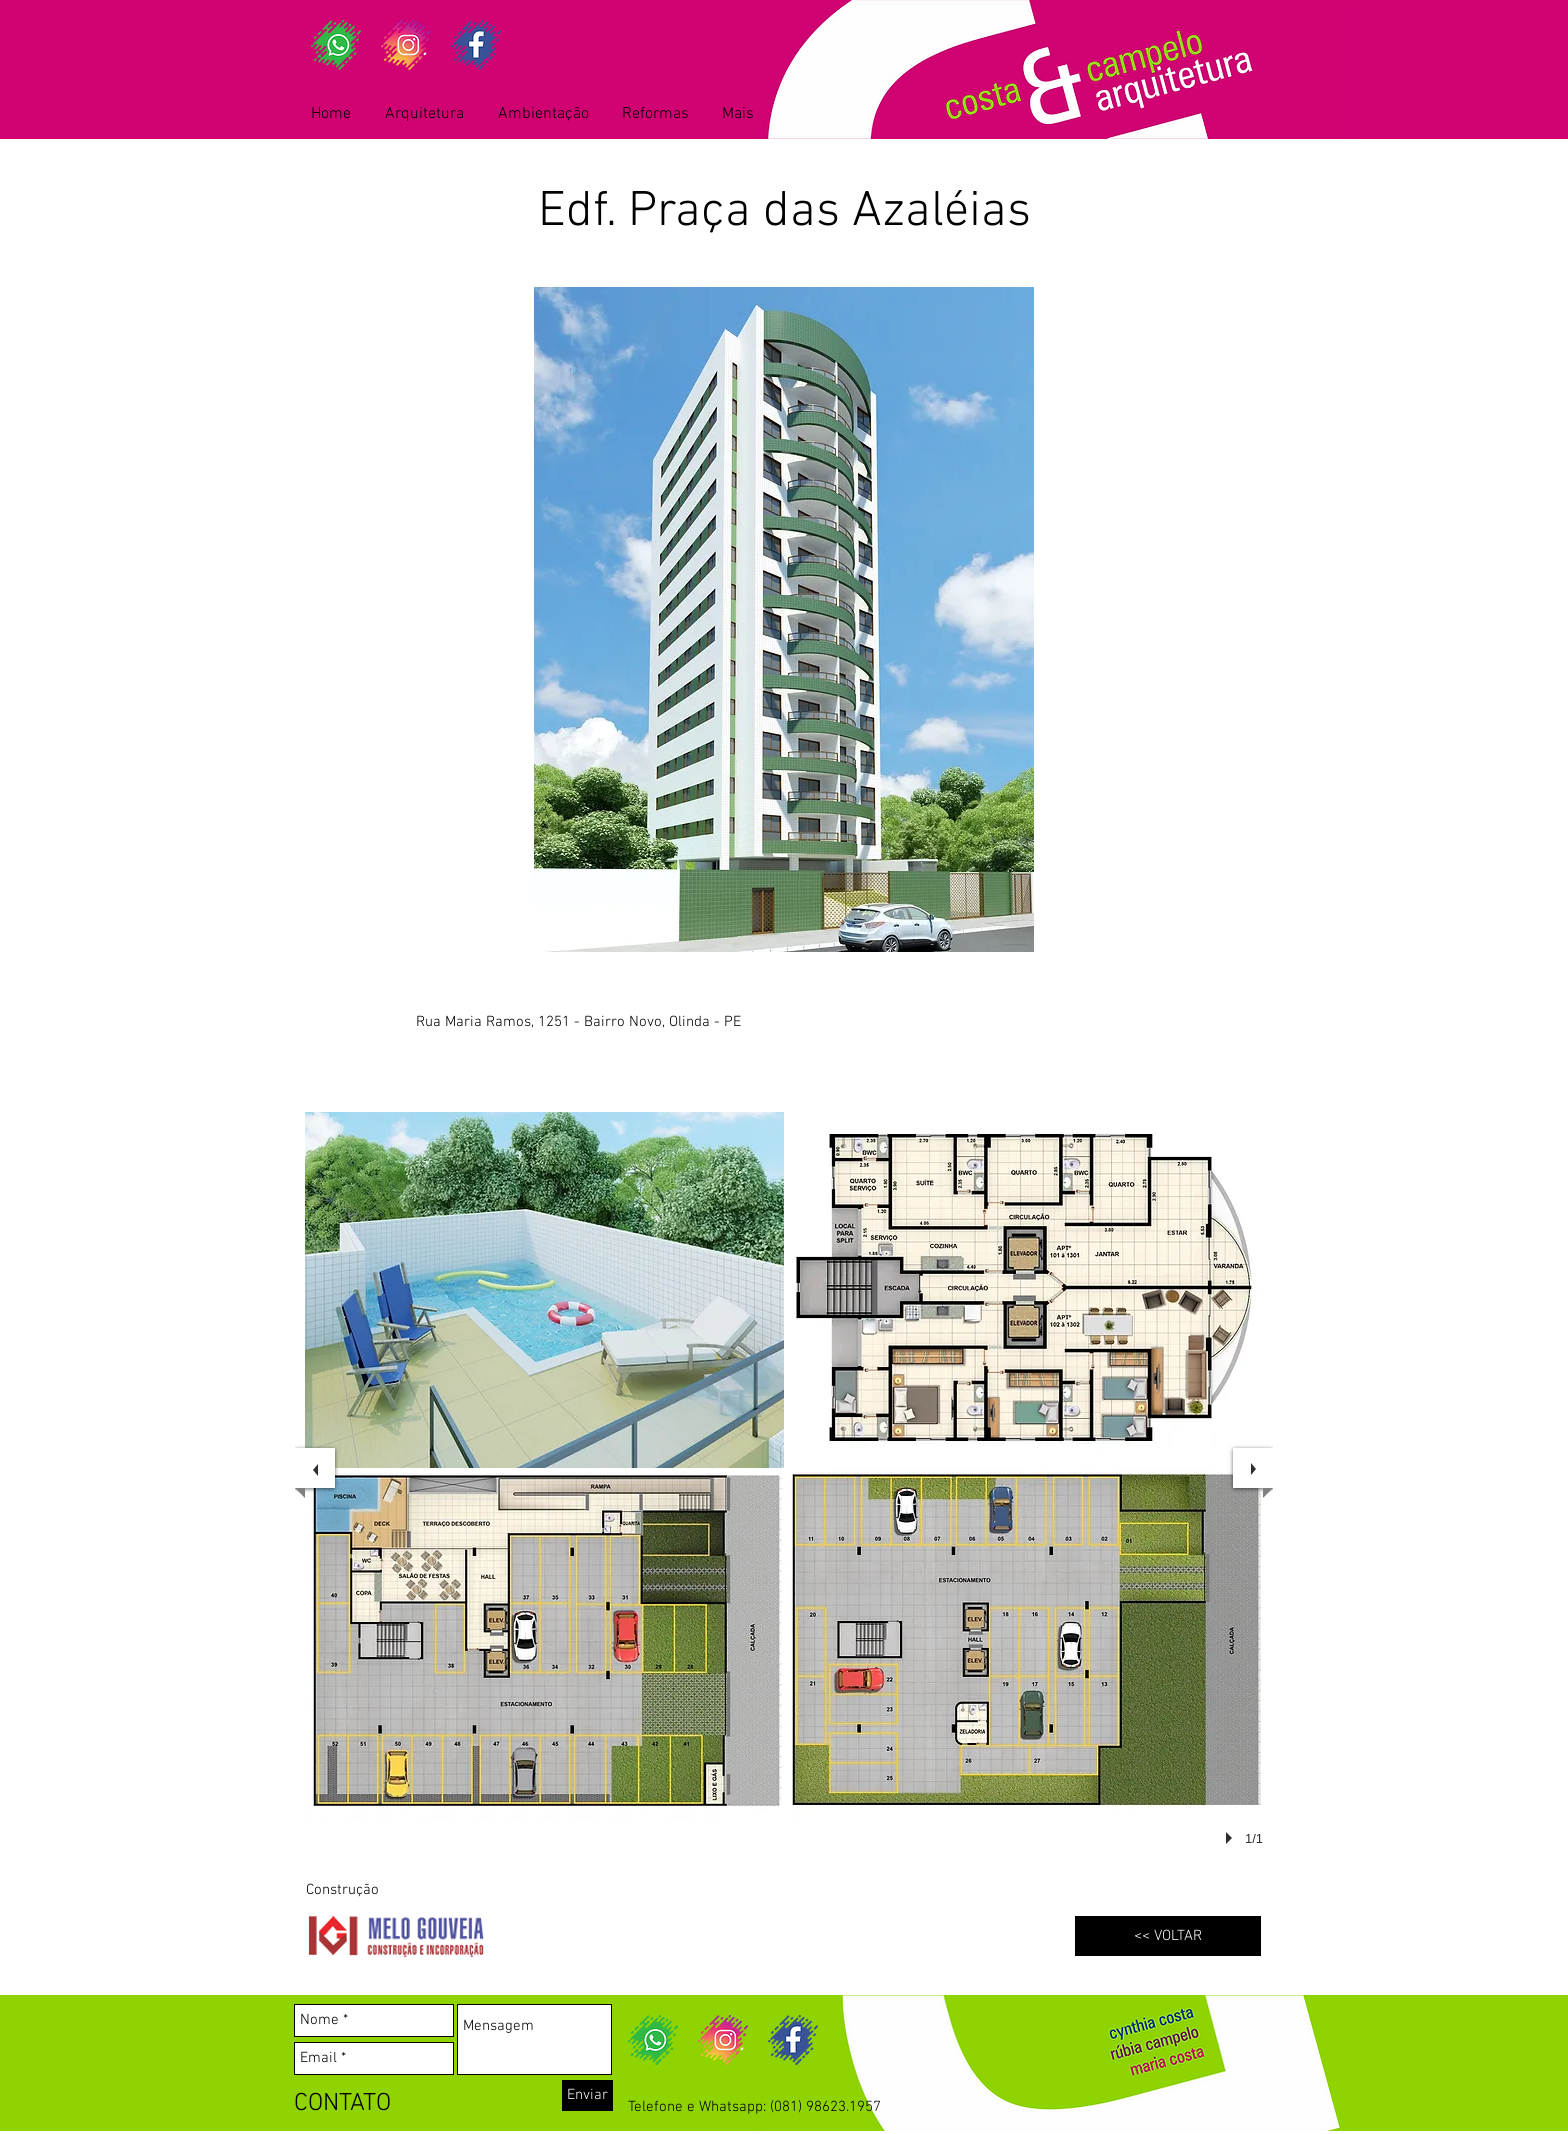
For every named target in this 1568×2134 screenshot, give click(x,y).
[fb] (476, 45)
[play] (1232, 1838)
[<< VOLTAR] (1168, 1936)
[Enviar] (587, 2095)
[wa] (336, 45)
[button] (544, 1290)
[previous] (315, 1468)
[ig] (406, 45)
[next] (1253, 1468)
